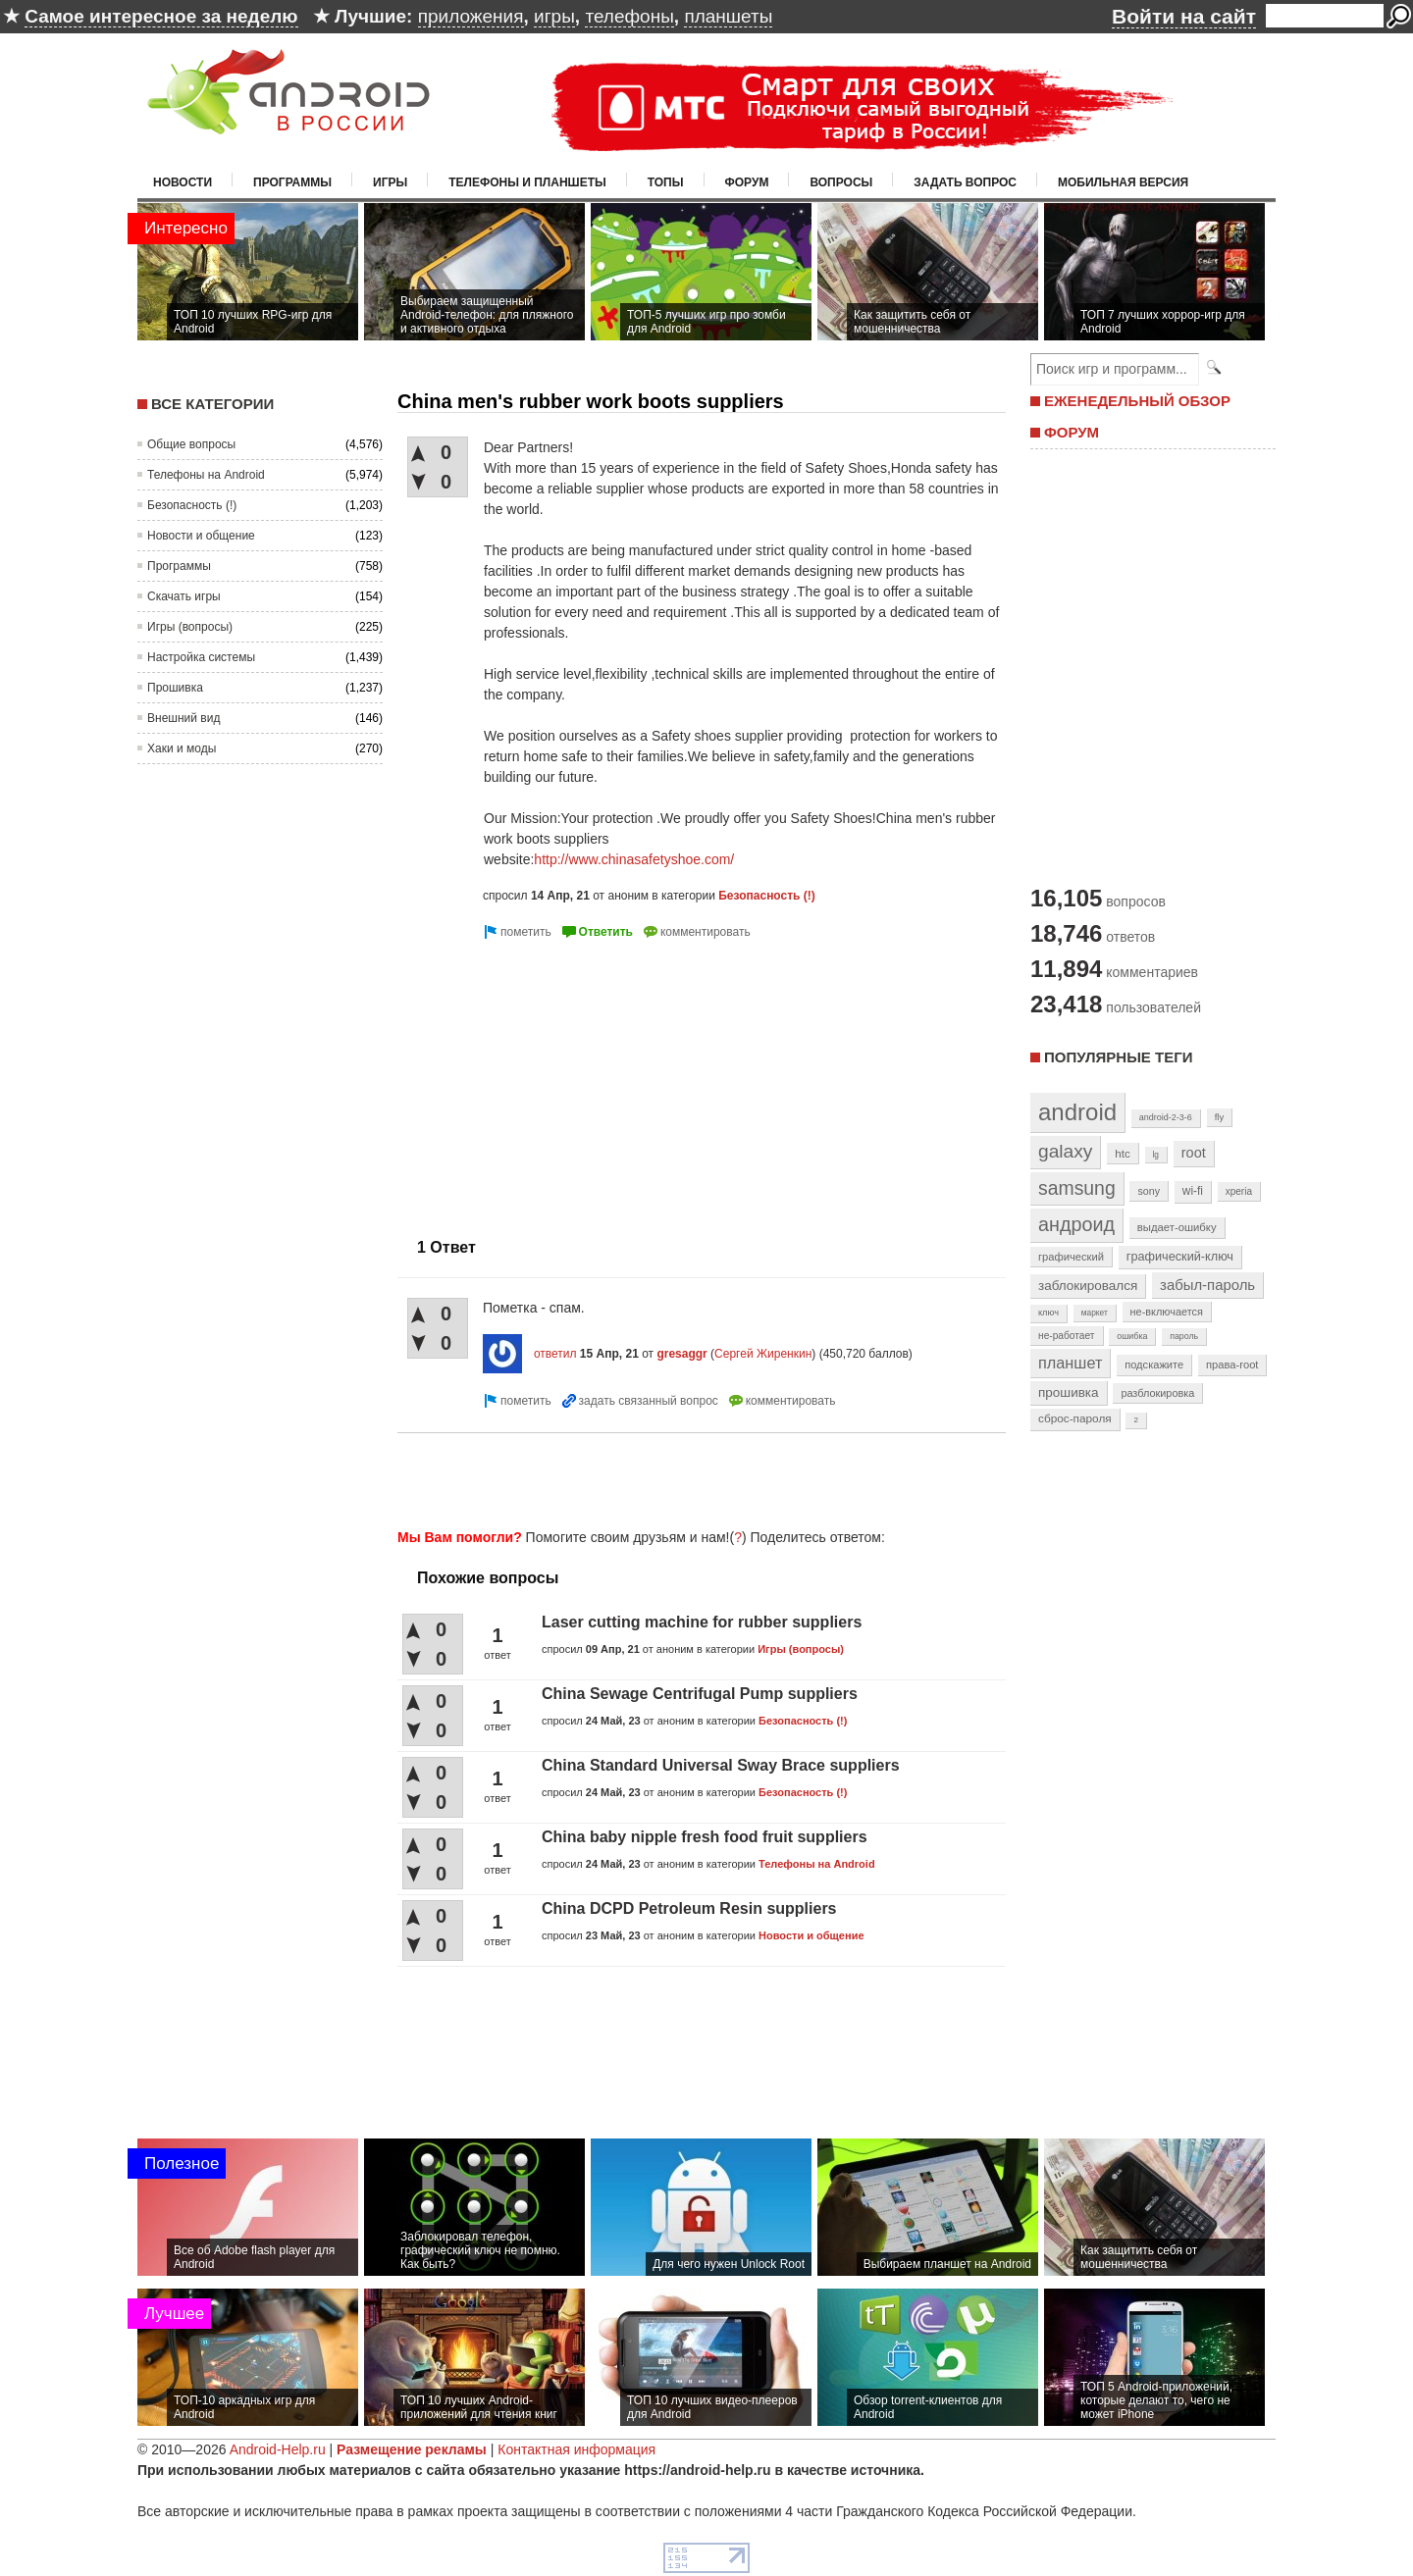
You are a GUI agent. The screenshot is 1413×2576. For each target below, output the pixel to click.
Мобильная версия (1123, 182)
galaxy (1065, 1151)
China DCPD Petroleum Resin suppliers (689, 1908)
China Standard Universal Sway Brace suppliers (721, 1765)
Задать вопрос (965, 182)
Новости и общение (201, 535)
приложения (471, 16)
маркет (1094, 1312)
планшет (1070, 1362)
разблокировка (1157, 1393)
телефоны (629, 16)
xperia (1239, 1191)
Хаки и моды (181, 748)
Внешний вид (183, 718)
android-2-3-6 (1165, 1117)
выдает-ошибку (1177, 1227)
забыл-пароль (1207, 1285)
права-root (1232, 1364)
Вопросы (841, 182)
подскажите (1154, 1364)
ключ (1048, 1312)
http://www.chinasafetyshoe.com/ (634, 859)
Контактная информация (576, 2449)
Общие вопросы (191, 444)
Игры (390, 182)
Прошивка (175, 688)
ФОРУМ (1071, 432)
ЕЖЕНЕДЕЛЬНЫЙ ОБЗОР (1137, 400)
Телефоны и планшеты (527, 182)
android (1077, 1112)
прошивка (1068, 1392)
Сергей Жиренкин (762, 1354)
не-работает (1066, 1335)
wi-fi (1192, 1191)
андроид (1076, 1224)
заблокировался (1087, 1285)
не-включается (1166, 1311)
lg (1156, 1154)
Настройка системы (201, 657)
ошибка (1132, 1336)
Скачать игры (184, 596)
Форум (747, 182)
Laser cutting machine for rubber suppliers (702, 1622)
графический (1071, 1256)
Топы (666, 182)
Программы (292, 182)
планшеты (728, 16)
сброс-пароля (1075, 1418)
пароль (1184, 1336)
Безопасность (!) (191, 505)
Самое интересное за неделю (161, 16)
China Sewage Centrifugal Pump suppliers (700, 1693)
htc (1122, 1153)
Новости (182, 182)
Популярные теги (1118, 1057)
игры (554, 16)
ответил (555, 1354)
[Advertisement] (562, 1081)
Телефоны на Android (206, 475)
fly (1220, 1116)
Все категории (212, 403)
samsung (1077, 1188)
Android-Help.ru (278, 2449)
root (1193, 1152)
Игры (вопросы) (190, 627)
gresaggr (681, 1354)
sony (1148, 1191)
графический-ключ (1179, 1256)
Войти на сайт (1184, 16)
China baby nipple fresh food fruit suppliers (704, 1837)
